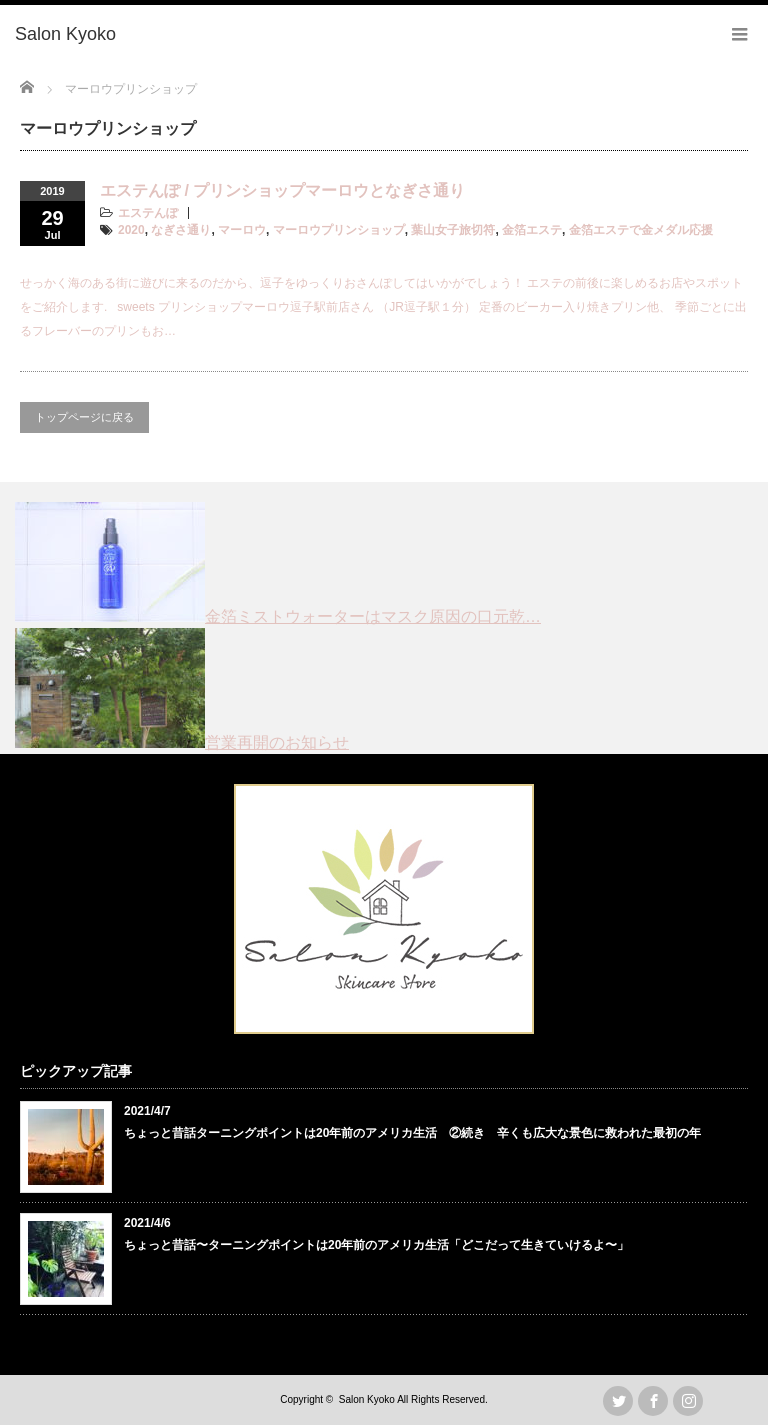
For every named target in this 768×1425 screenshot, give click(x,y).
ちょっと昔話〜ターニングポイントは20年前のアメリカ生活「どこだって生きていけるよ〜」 (376, 1245)
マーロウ (242, 230)
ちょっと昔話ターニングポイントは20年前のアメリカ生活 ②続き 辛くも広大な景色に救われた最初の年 (412, 1133)
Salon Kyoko (367, 1399)
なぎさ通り (181, 230)
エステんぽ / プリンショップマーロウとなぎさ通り (282, 190)
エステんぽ (148, 213)
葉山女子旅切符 (453, 230)
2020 (131, 230)
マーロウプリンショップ (339, 230)
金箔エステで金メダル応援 (641, 230)
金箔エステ (532, 230)
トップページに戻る (84, 417)
